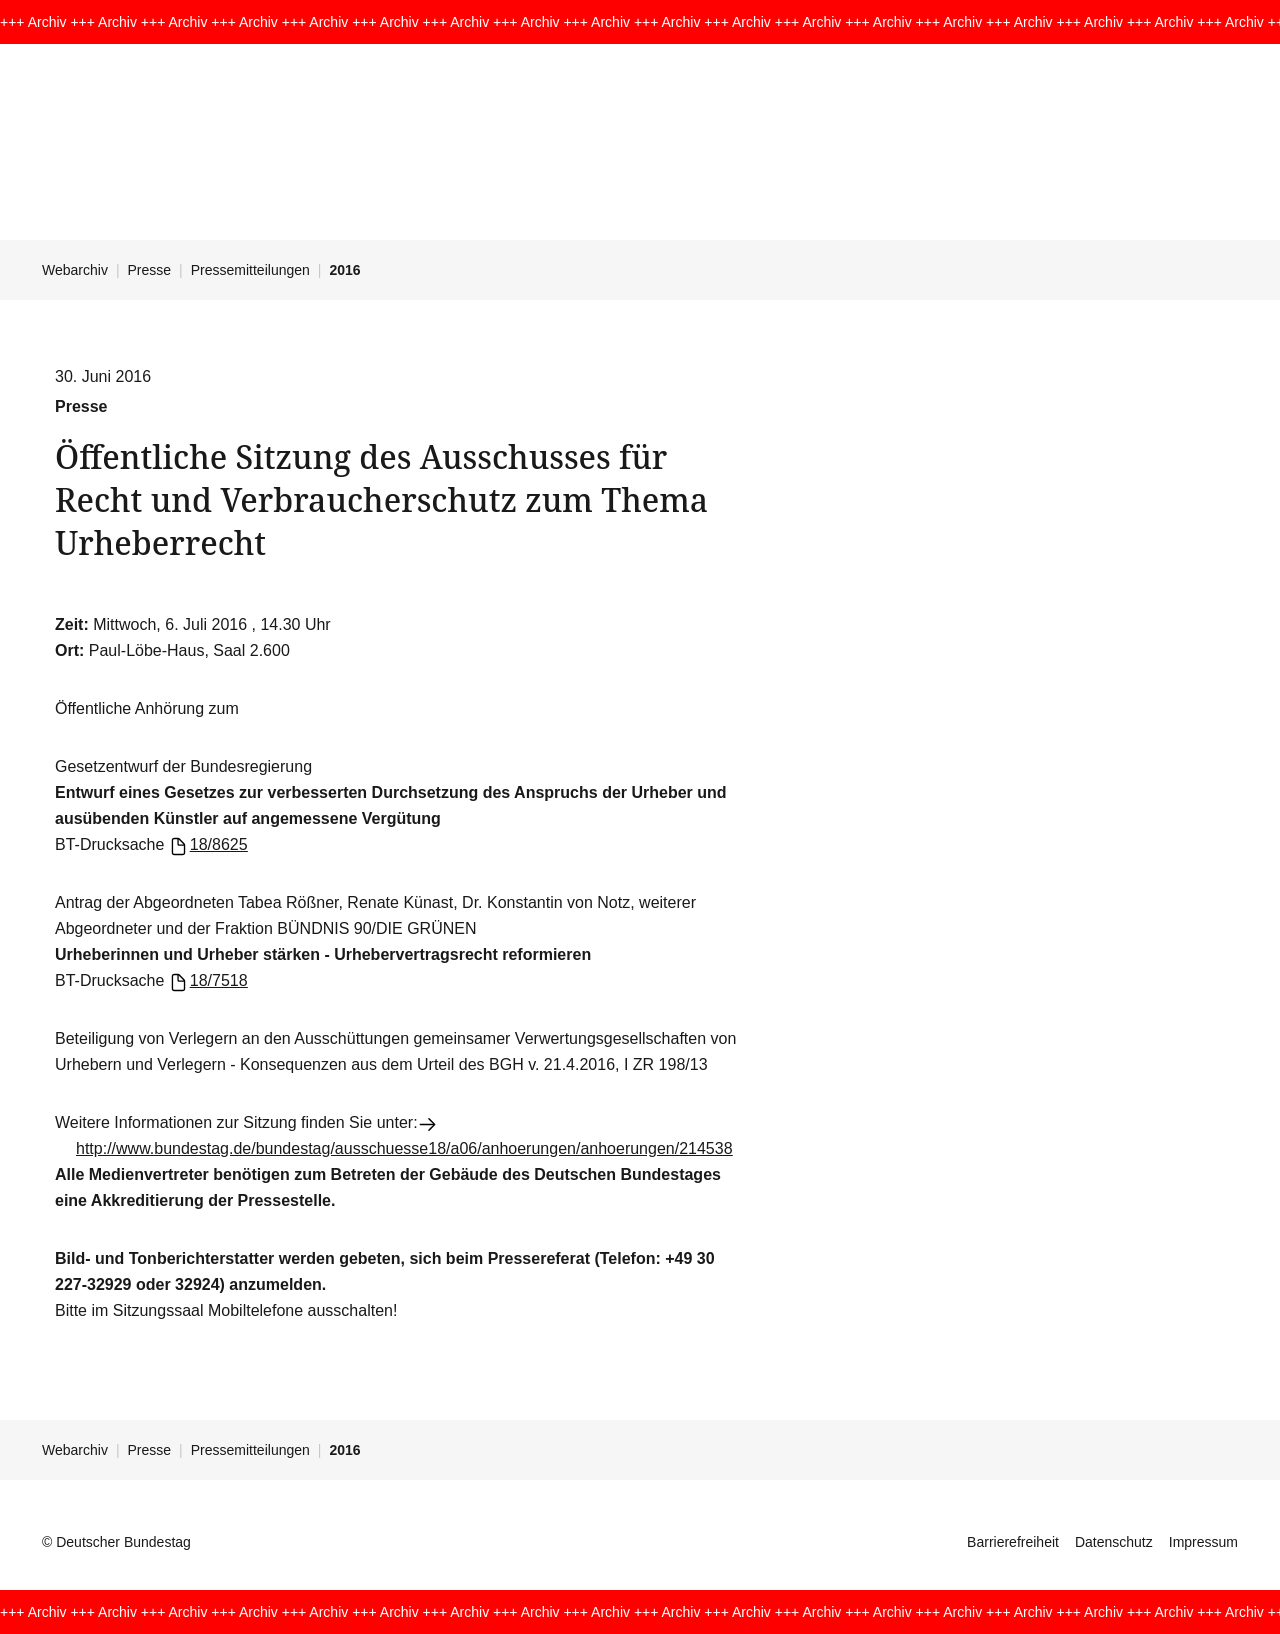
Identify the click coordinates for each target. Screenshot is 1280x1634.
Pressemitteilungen (250, 270)
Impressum (1203, 1542)
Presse (150, 270)
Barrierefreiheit (1013, 1542)
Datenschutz (1114, 1542)
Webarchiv (75, 270)
